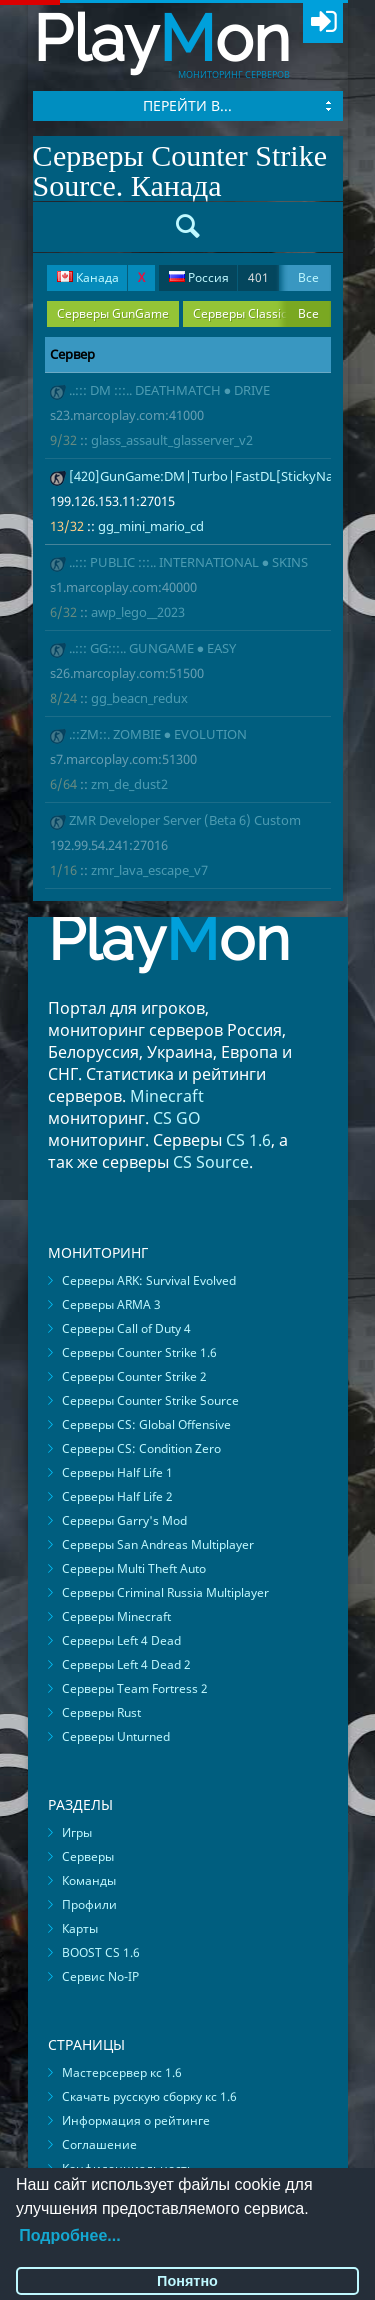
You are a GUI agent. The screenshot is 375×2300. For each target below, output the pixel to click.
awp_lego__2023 (138, 612)
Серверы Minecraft (116, 1616)
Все (308, 277)
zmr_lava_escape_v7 (149, 870)
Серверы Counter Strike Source (150, 1400)
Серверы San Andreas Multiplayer (158, 1544)
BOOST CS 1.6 (101, 1952)
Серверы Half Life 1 (117, 1472)
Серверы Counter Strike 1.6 (139, 1352)
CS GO (177, 1118)
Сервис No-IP (100, 1976)
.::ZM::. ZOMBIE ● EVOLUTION (158, 734)
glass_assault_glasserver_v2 (172, 440)
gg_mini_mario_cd (151, 526)
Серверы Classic (240, 313)
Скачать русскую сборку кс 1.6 (149, 2096)
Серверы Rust (101, 1712)
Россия (219, 278)
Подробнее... (69, 2235)
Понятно (187, 2281)
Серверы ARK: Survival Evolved (149, 1280)
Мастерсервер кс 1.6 (122, 2072)
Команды (89, 1880)
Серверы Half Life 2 (117, 1496)
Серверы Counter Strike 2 (134, 1376)
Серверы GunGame (113, 313)
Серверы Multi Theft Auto (134, 1568)
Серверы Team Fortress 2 (135, 1688)
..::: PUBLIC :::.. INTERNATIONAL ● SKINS (189, 562)
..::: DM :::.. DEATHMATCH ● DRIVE (170, 390)
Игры (77, 1832)
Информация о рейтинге (136, 2120)
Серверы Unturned (116, 1736)
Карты (80, 1928)
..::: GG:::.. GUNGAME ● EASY (153, 648)
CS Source (211, 1162)
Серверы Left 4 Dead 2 (126, 1664)
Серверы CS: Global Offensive (146, 1424)
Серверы (88, 1856)
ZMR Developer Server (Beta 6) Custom (185, 820)
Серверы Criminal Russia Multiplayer (165, 1592)
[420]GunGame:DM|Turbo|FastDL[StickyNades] (214, 476)
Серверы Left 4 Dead (121, 1640)
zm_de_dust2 (129, 784)
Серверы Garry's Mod (124, 1520)
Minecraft (167, 1096)
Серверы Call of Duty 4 (126, 1328)
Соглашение (99, 2144)
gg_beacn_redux (139, 698)
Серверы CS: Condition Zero (141, 1448)
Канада (101, 278)
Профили (89, 1904)
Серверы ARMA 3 (111, 1304)
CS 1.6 (248, 1140)
